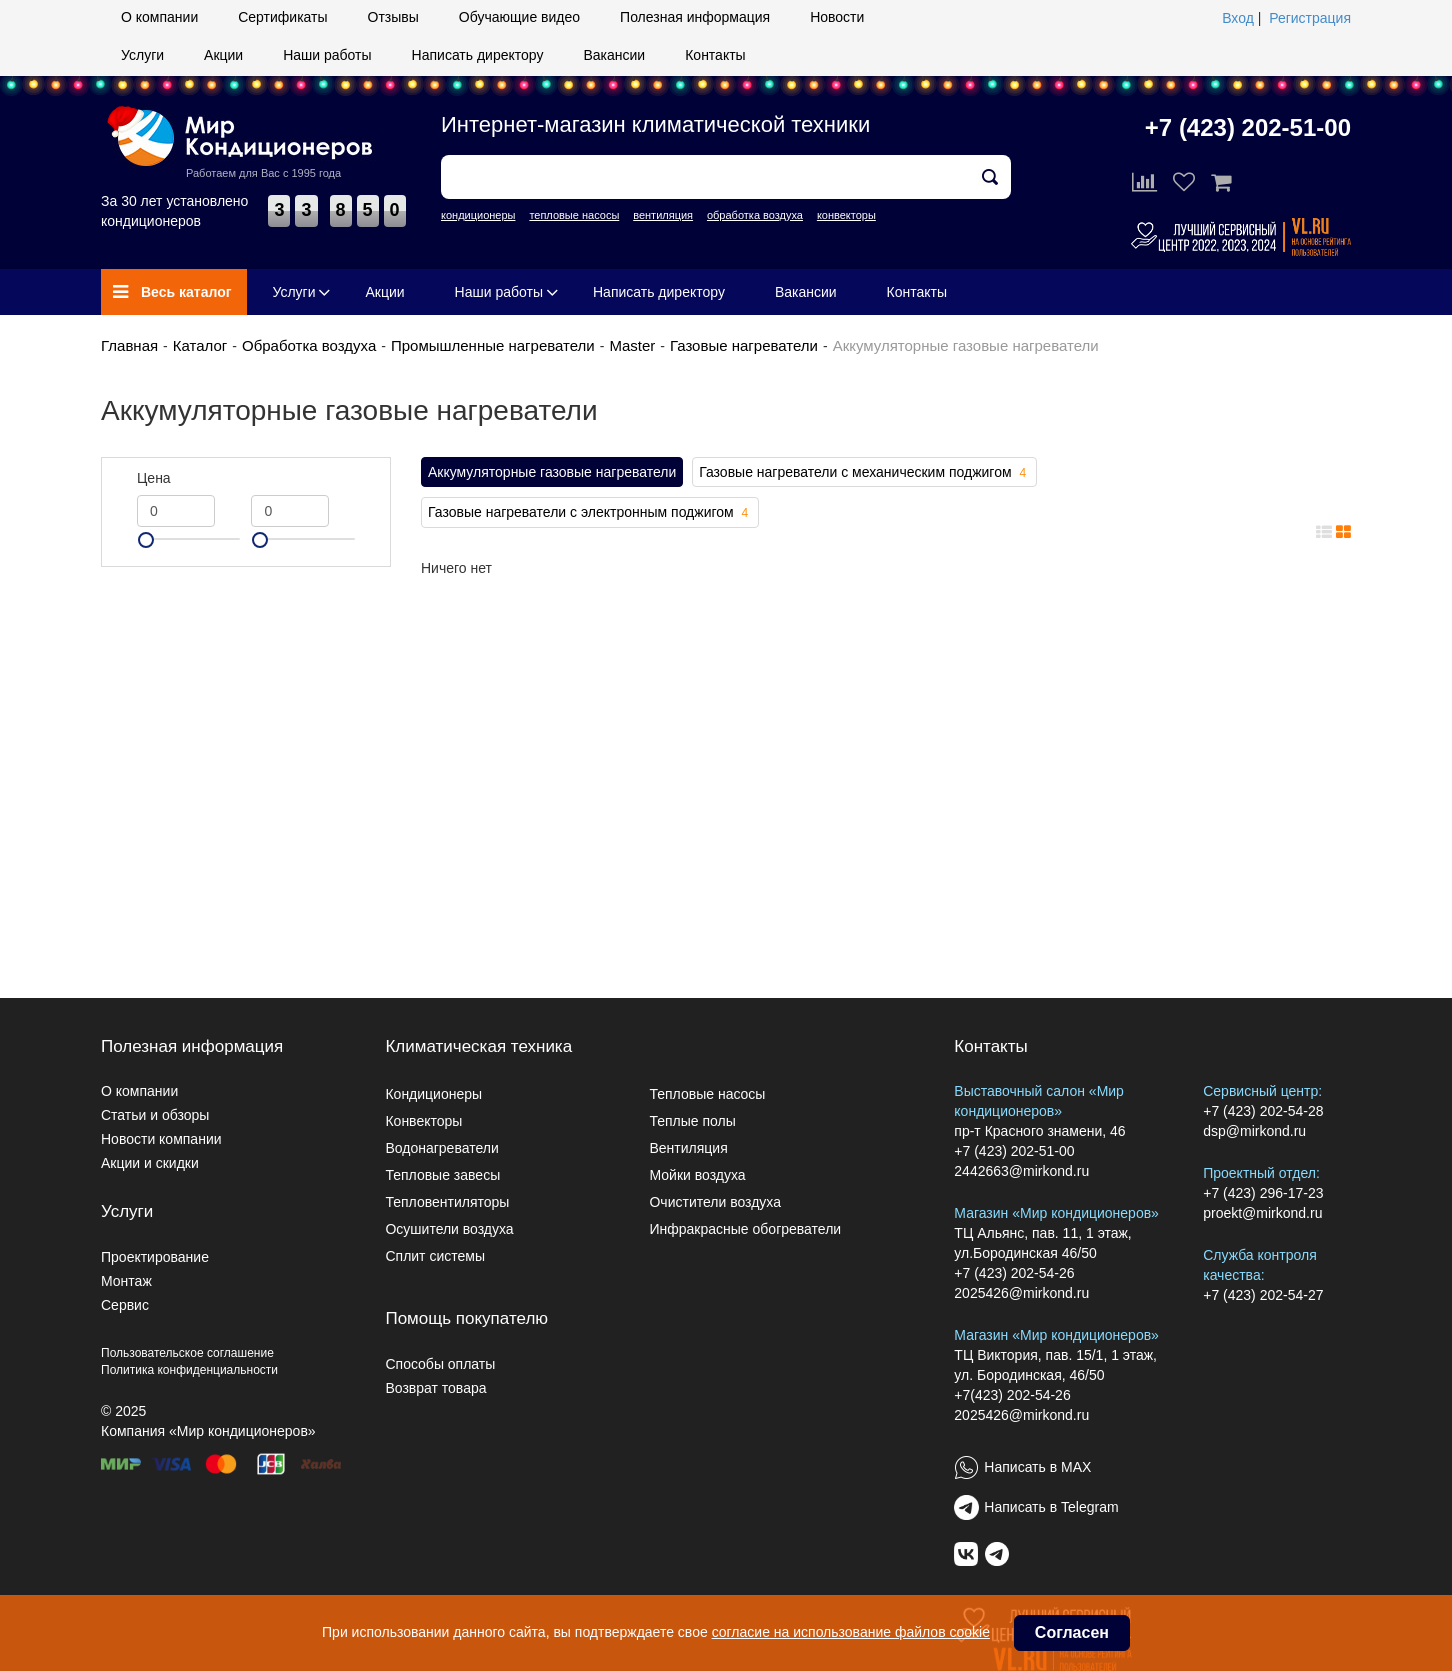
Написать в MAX (1037, 1467)
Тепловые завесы (442, 1175)
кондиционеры (478, 215)
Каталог (200, 345)
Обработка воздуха (309, 345)
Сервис (125, 1305)
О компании (159, 17)
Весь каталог (172, 292)
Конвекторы (423, 1121)
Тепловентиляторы (447, 1202)
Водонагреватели (441, 1148)
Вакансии (614, 55)
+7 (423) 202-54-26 (1014, 1273)
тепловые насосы (574, 215)
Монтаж (126, 1281)
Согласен (1072, 1632)
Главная (129, 345)
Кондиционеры (433, 1094)
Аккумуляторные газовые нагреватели (552, 472)
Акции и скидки (150, 1163)
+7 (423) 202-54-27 (1263, 1295)
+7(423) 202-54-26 (1012, 1395)
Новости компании (161, 1139)
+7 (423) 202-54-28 (1263, 1111)
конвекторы (846, 215)
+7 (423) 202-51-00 (1248, 127)
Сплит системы (435, 1256)
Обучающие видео (519, 17)
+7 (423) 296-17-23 (1263, 1193)
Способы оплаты (440, 1364)
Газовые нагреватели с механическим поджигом (864, 473)
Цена (154, 478)
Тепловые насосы (707, 1094)
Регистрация (1310, 18)
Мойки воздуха (697, 1175)
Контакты (715, 55)
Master (632, 345)
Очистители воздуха (715, 1202)
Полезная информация (695, 17)
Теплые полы (692, 1121)
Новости (837, 17)
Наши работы (327, 55)
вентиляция (663, 215)
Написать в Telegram (1051, 1507)
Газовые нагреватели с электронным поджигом (590, 513)
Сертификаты (282, 17)
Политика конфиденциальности (189, 1370)
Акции (223, 55)
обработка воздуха (755, 215)
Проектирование (155, 1257)
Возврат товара (435, 1388)
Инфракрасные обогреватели (745, 1229)
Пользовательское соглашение (187, 1353)
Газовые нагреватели (744, 345)
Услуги (142, 55)
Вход (1238, 18)
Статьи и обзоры (155, 1115)
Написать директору (478, 55)
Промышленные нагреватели (493, 345)
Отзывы (393, 17)
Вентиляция (688, 1148)
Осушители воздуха (449, 1229)
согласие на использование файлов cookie (851, 1632)
